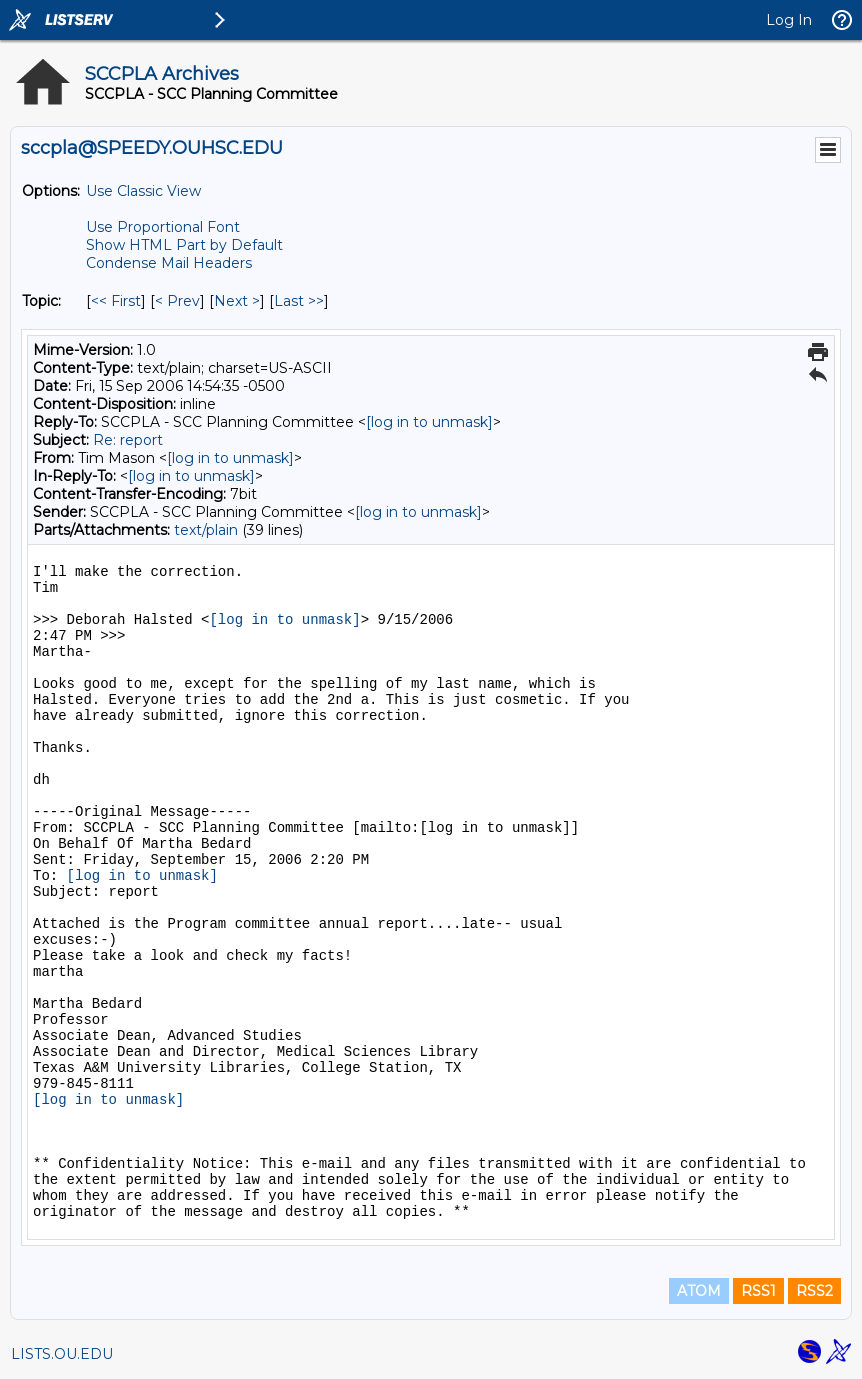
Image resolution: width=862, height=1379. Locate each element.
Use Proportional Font (163, 227)
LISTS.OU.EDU (62, 1354)
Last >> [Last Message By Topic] (299, 301)
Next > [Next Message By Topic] (237, 301)
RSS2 (814, 1291)
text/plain (206, 530)
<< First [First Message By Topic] (116, 301)
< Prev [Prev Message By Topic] (177, 301)
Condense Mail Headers (169, 263)
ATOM (699, 1291)
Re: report (128, 440)
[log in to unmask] (429, 422)
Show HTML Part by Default (184, 245)
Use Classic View (143, 191)
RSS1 (758, 1291)
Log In (789, 20)
